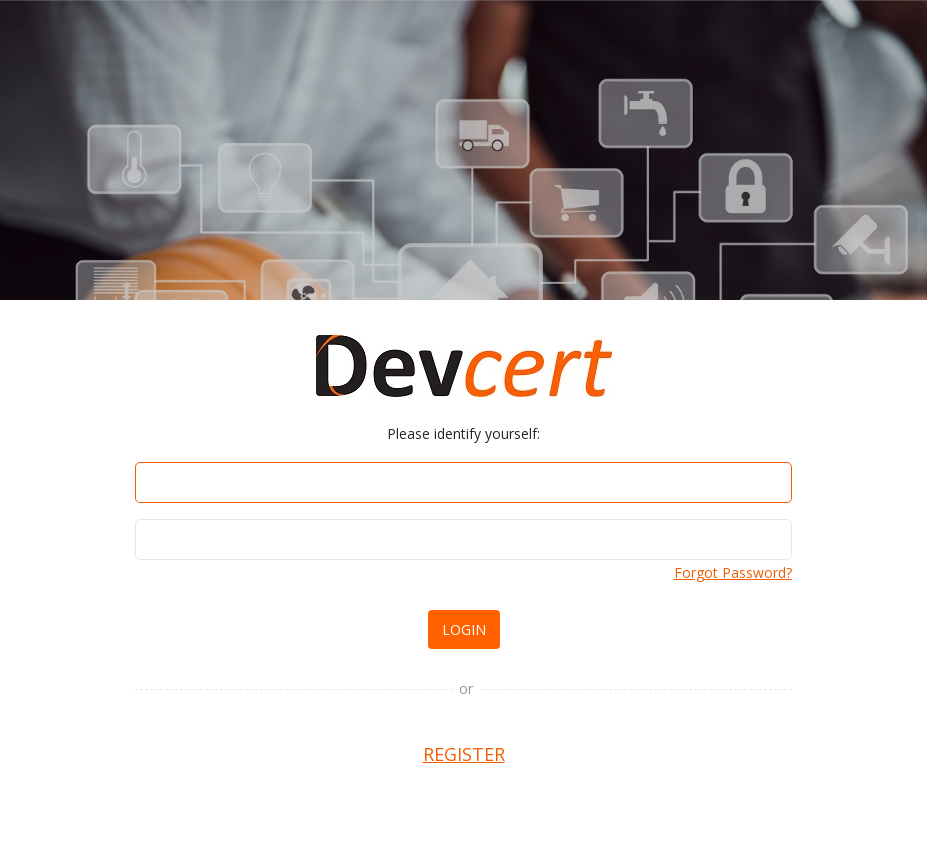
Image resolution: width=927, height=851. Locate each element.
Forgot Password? (733, 572)
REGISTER (464, 754)
